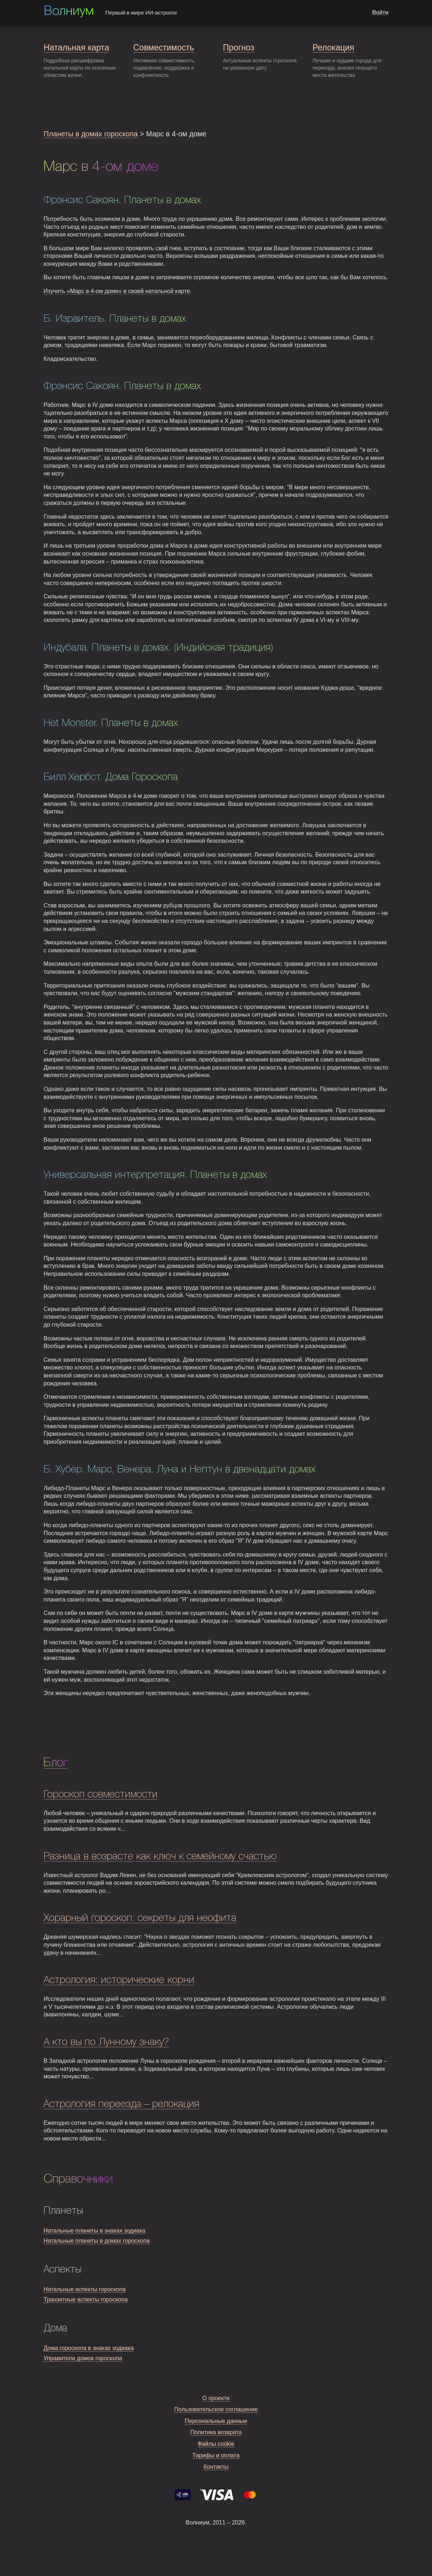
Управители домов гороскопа (83, 2358)
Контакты (215, 2467)
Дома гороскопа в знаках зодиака (89, 2348)
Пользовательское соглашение (216, 2409)
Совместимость (163, 47)
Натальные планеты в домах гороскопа (97, 2241)
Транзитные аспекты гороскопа (86, 2299)
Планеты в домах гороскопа (91, 134)
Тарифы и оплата (216, 2455)
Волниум (69, 11)
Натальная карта (76, 47)
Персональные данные (216, 2421)
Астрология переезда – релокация (121, 2104)
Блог (56, 1762)
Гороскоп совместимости (101, 1794)
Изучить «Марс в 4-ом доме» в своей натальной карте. (118, 291)
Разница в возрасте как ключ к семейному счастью (160, 1856)
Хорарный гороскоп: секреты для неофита (140, 1918)
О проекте (215, 2398)
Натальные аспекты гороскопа (85, 2289)
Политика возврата (216, 2432)
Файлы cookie (216, 2444)
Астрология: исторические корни (119, 1980)
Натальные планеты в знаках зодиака (95, 2230)
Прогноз (238, 47)
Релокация (333, 47)
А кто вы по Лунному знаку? (106, 2042)
